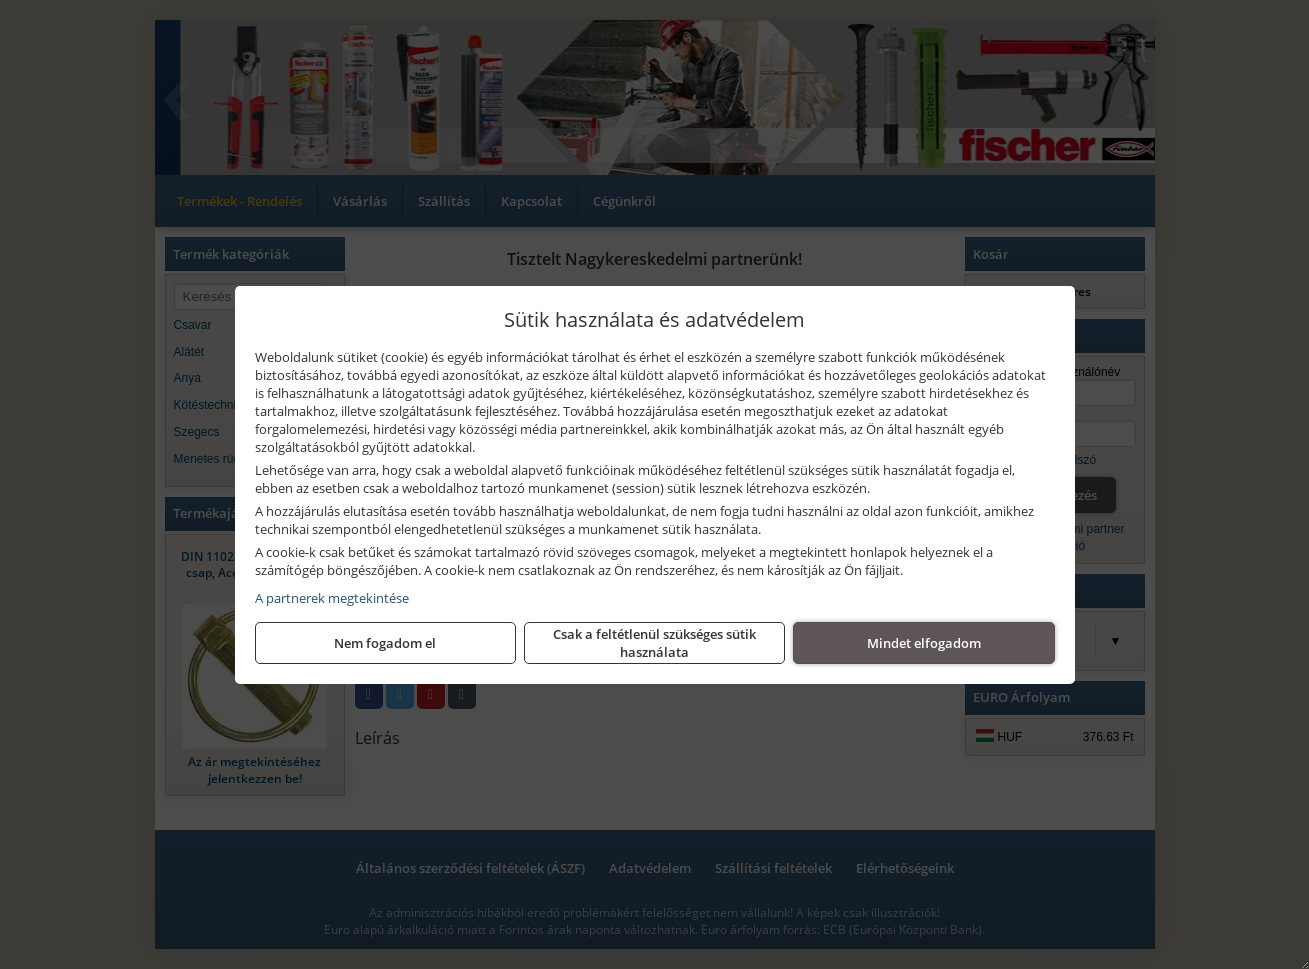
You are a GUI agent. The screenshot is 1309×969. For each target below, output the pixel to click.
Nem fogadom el (385, 643)
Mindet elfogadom (924, 643)
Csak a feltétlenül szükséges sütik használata (654, 643)
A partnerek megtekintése (332, 598)
